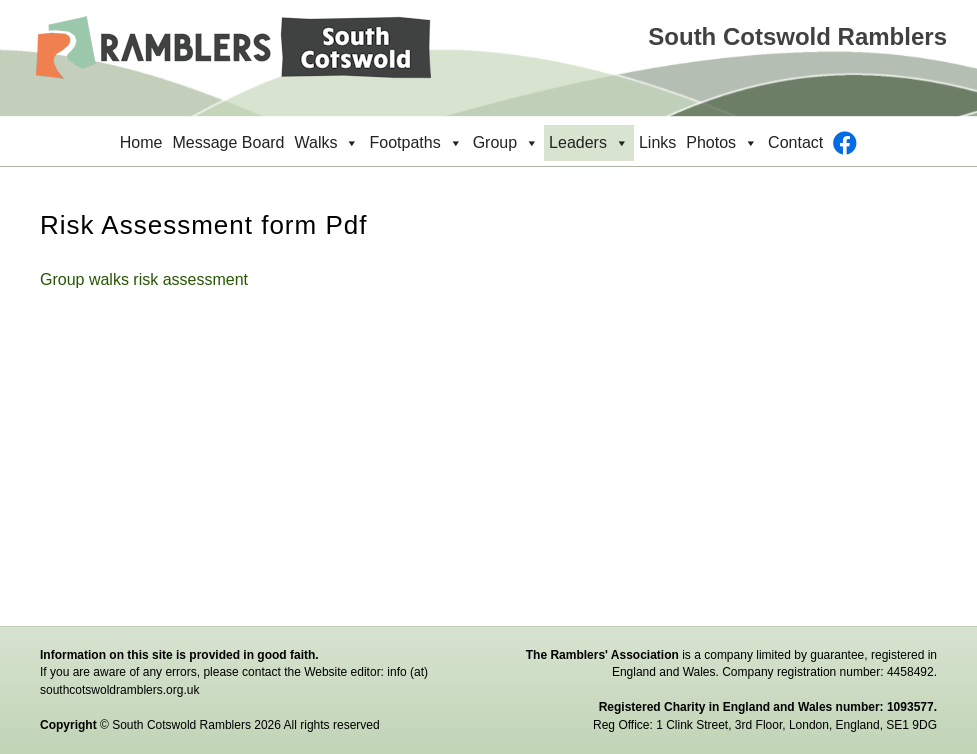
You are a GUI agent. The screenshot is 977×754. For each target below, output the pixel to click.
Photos (722, 143)
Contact (795, 142)
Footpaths (415, 143)
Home (141, 142)
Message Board (228, 142)
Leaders (589, 143)
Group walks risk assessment (144, 279)
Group (506, 143)
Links (657, 142)
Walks (327, 143)
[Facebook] (845, 143)
